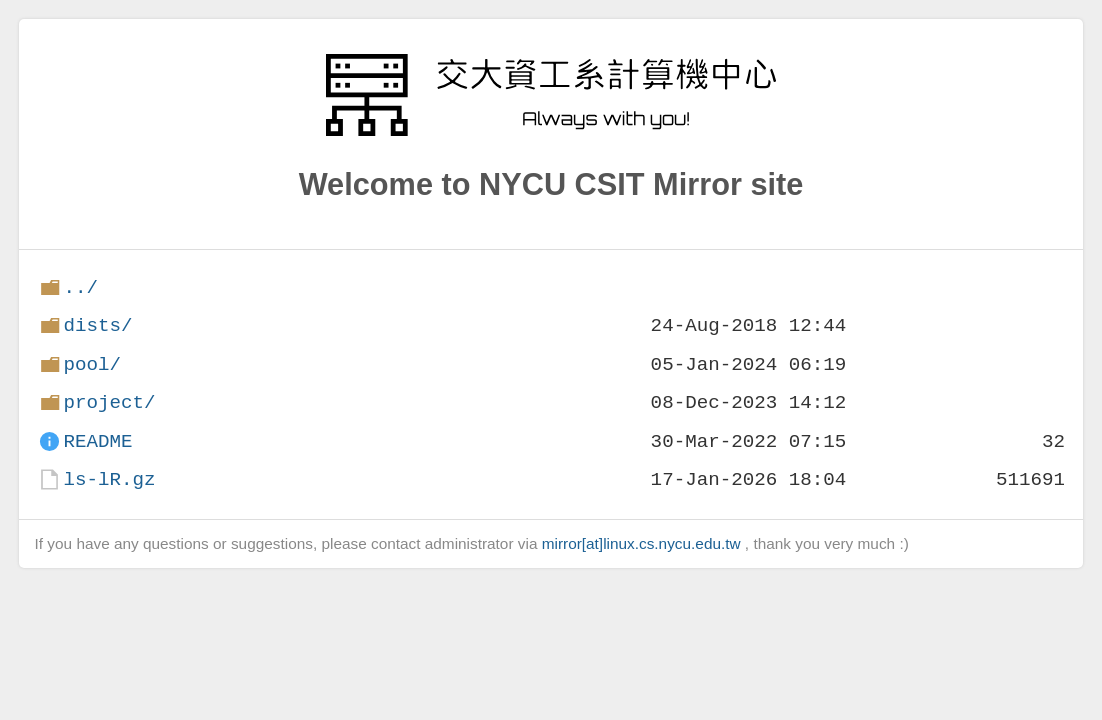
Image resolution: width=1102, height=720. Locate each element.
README (97, 441)
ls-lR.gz (109, 479)
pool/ (92, 364)
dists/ (97, 325)
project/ (109, 402)
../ (80, 287)
